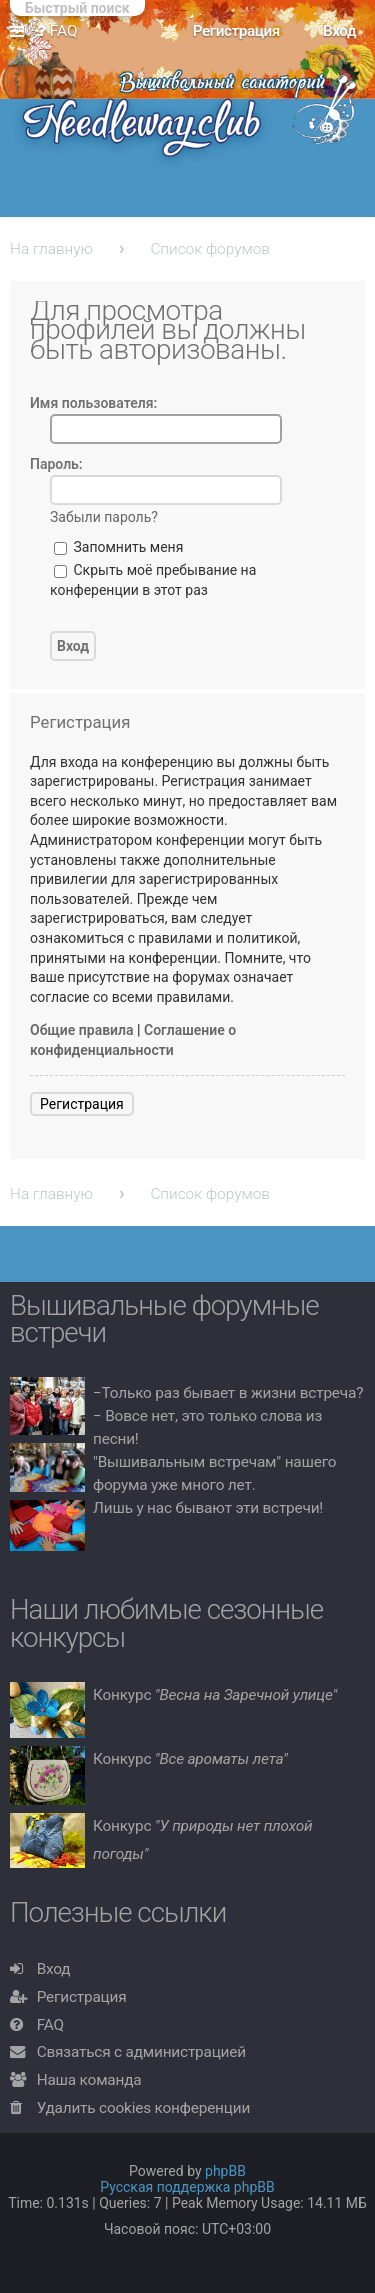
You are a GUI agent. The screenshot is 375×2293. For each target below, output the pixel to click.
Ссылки (21, 32)
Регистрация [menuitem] (236, 31)
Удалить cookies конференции (143, 2108)
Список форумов (210, 249)
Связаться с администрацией (141, 2052)
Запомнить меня (118, 547)
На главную (51, 249)
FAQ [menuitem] (57, 31)
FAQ (50, 2025)
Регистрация (82, 1104)
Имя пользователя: (93, 403)
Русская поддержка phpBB (187, 2187)
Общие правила (82, 1030)
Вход (54, 1969)
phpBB (225, 2171)
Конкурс (215, 1695)
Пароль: (56, 464)
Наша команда (89, 2080)
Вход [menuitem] (339, 31)
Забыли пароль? (104, 517)
